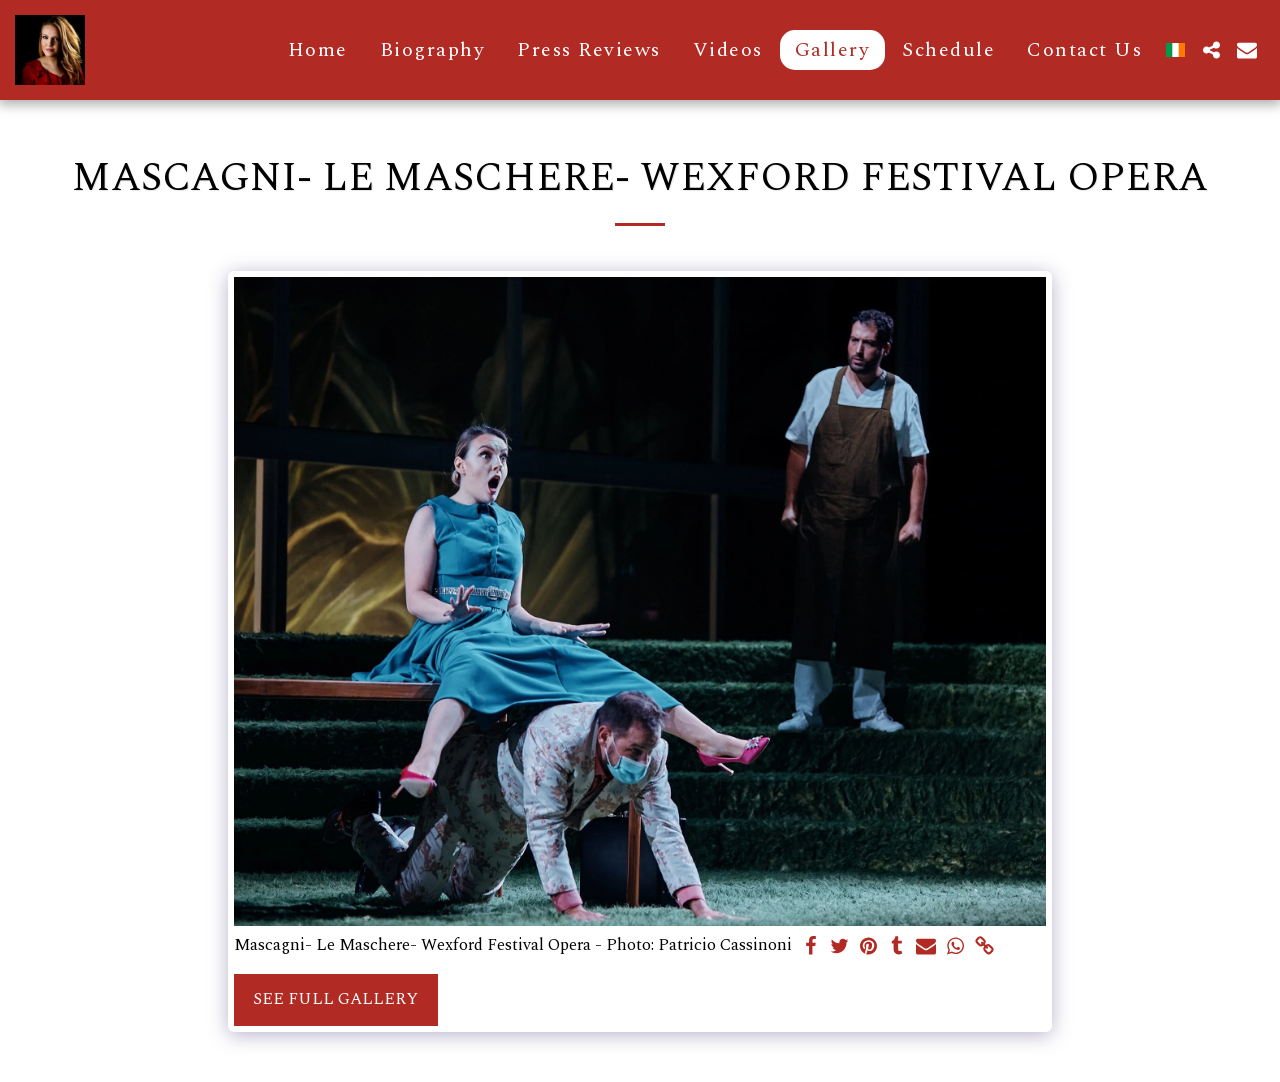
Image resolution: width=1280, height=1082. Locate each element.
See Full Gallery (335, 999)
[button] (1211, 50)
